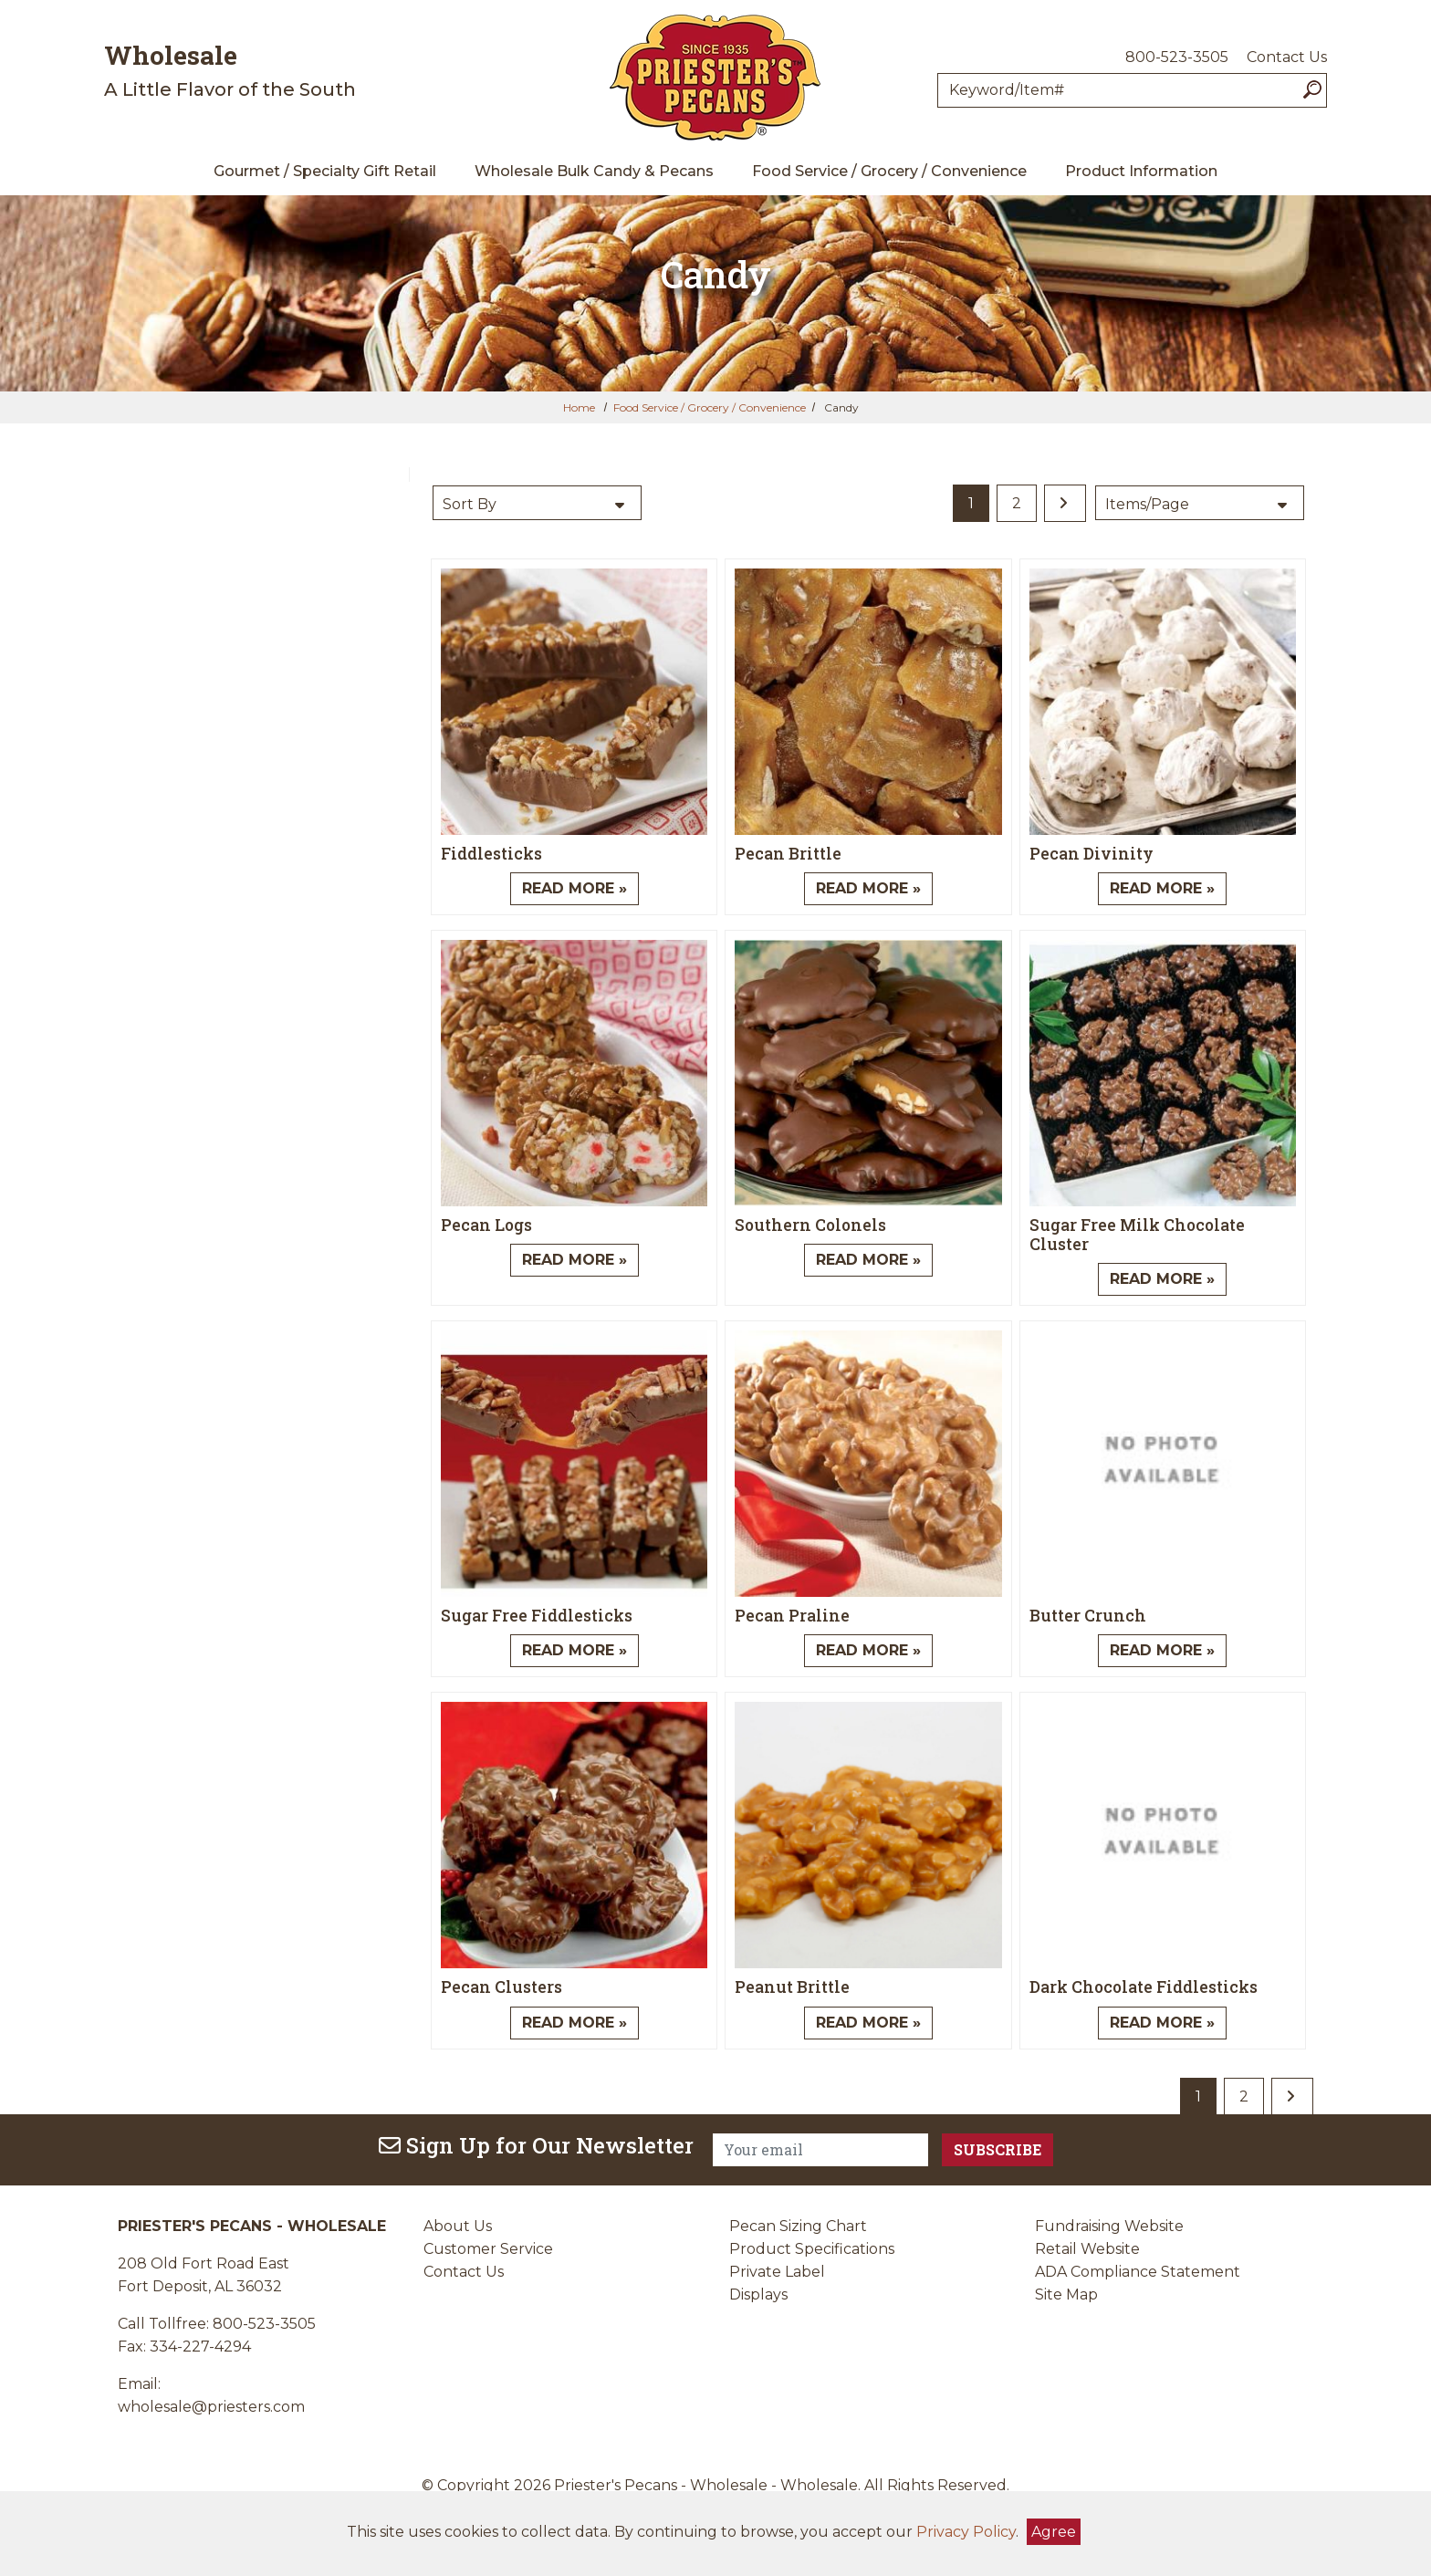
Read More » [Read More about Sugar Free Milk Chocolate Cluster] (1162, 1279)
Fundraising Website (1109, 2226)
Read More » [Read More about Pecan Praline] (868, 1650)
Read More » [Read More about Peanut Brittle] (868, 2022)
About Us (457, 2226)
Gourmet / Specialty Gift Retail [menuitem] (325, 171)
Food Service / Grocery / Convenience (709, 407)
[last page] (1065, 503)
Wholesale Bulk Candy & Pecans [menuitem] (594, 171)
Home (579, 407)
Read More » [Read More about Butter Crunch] (1162, 1650)
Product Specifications (811, 2249)
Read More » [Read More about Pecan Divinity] (1162, 888)
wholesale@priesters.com (211, 2406)
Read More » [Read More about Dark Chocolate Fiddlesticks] (1162, 2022)
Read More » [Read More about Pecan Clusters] (574, 2022)
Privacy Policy (966, 2531)
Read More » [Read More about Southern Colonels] (868, 1259)
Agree (1053, 2531)
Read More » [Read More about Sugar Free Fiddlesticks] (574, 1650)
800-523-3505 (1176, 57)
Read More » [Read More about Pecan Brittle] (868, 888)
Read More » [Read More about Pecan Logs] (574, 1259)
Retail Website (1087, 2249)
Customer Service (488, 2249)
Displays (758, 2294)
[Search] (1312, 89)
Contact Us (1287, 57)
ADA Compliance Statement (1137, 2271)
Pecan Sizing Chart (798, 2226)
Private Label (777, 2271)
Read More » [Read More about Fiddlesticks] (574, 888)
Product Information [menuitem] (1141, 171)
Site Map (1066, 2294)
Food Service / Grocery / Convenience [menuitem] (889, 171)
